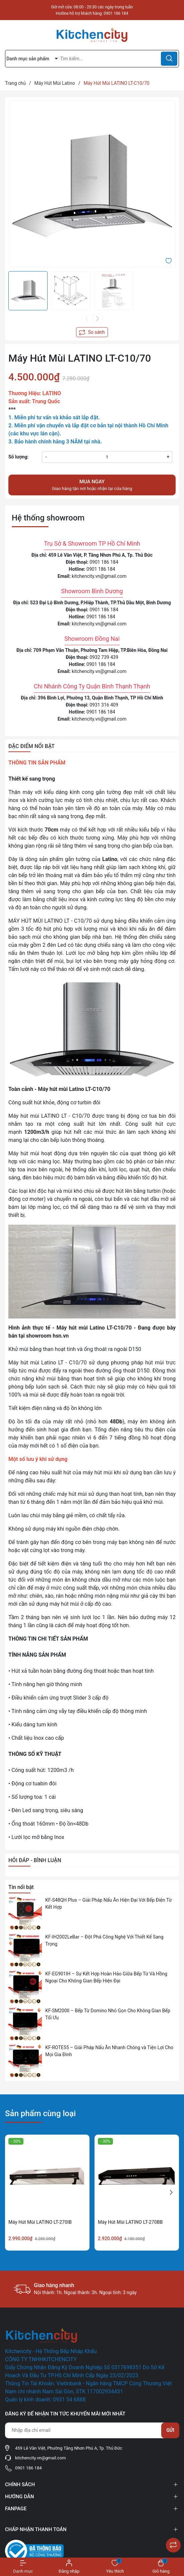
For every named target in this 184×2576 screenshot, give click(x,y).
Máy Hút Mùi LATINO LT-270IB (40, 2222)
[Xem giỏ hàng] (161, 2566)
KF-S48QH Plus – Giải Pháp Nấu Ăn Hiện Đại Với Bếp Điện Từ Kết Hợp (108, 1903)
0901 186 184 (116, 13)
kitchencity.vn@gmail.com (99, 576)
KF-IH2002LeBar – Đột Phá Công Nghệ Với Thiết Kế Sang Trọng (104, 1940)
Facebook (15, 2515)
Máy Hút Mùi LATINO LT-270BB (130, 2222)
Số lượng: (18, 456)
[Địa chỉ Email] (92, 2430)
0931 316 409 (103, 705)
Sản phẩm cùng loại (40, 2113)
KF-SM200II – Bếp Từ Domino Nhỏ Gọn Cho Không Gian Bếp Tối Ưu (107, 2014)
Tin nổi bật (21, 1887)
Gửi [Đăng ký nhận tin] (170, 2430)
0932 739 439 (103, 657)
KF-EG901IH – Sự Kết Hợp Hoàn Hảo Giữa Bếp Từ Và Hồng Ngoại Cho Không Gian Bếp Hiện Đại (106, 1977)
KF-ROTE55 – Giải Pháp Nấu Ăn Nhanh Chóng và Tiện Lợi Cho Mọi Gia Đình (109, 2051)
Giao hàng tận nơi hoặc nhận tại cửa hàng (92, 484)
